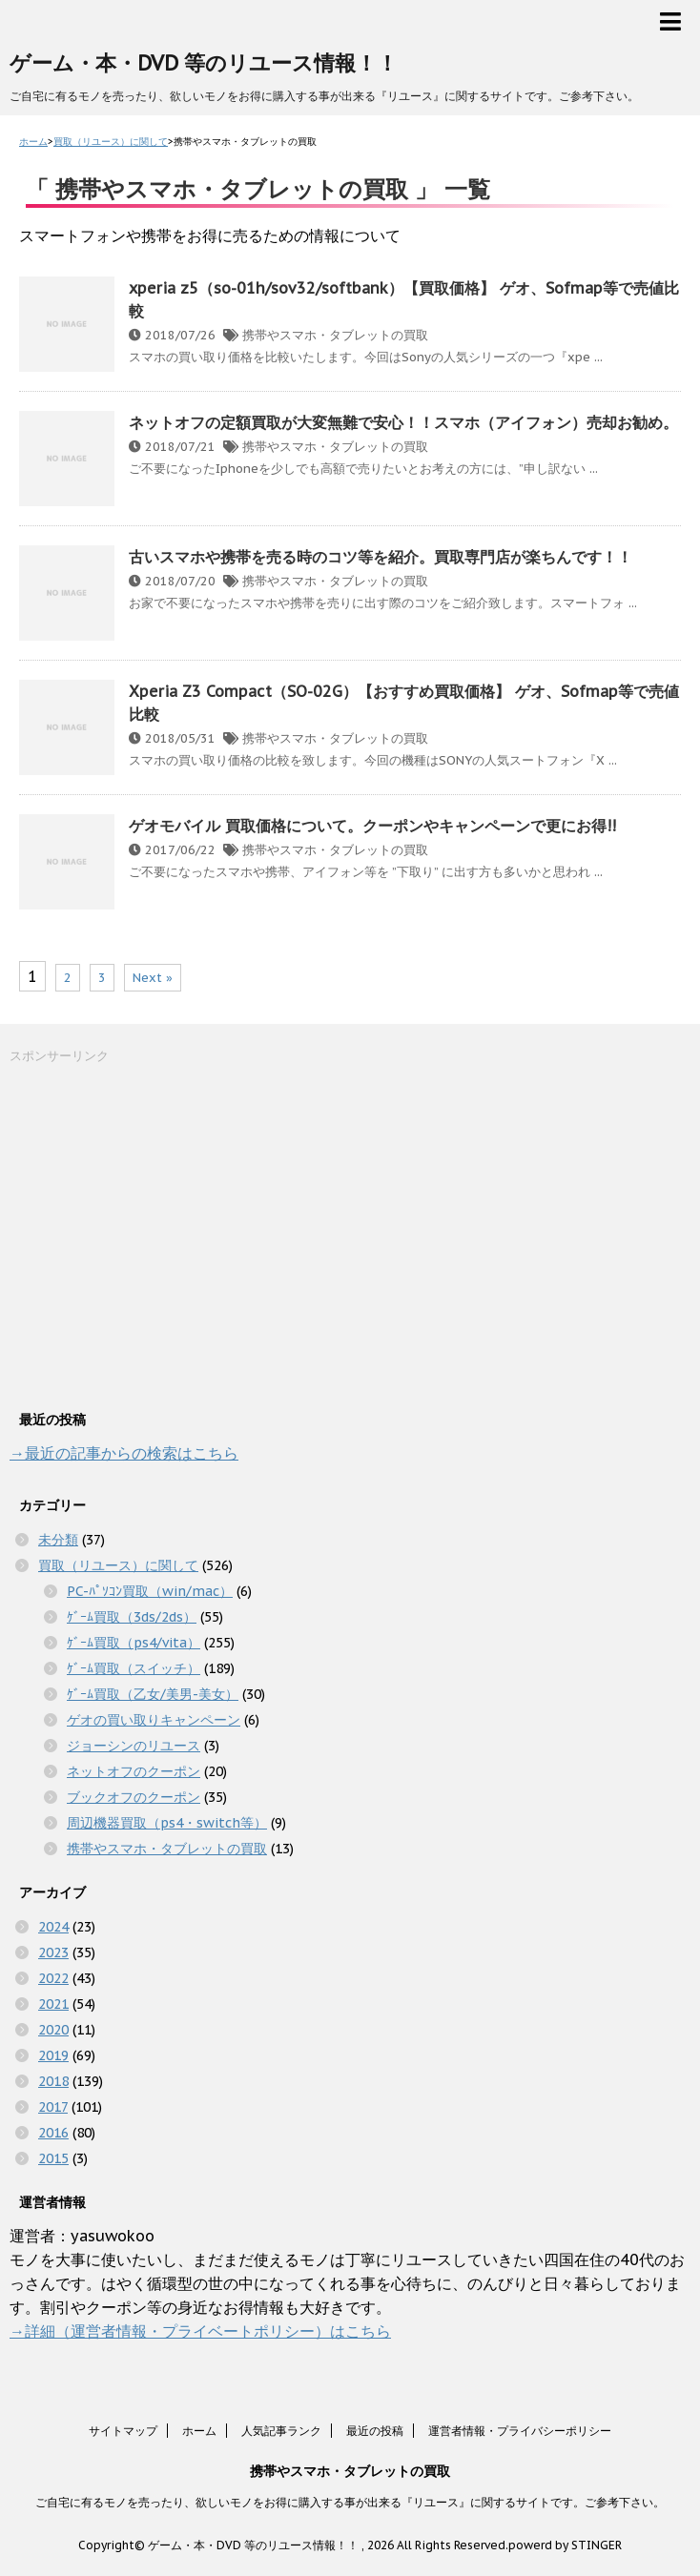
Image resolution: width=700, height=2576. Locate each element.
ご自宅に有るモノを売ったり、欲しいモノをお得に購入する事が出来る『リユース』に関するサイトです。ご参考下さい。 (350, 2502)
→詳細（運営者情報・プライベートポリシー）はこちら (200, 2331)
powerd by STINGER (565, 2545)
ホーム (199, 2430)
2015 (53, 2158)
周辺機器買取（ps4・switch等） (167, 1822)
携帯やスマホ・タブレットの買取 (335, 335)
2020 (53, 2029)
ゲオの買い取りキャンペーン (153, 1719)
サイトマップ (123, 2430)
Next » (153, 978)
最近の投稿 (374, 2430)
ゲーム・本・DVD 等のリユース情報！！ (204, 63)
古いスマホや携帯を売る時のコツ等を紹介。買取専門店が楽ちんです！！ (380, 556)
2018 (53, 2081)
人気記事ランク (281, 2430)
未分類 (58, 1539)
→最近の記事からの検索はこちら (124, 1452)
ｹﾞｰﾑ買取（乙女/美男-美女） (152, 1694)
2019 (53, 2055)
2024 (53, 1926)
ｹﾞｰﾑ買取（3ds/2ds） (131, 1616)
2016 (53, 2132)
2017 (53, 2107)
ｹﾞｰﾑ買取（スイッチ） (133, 1668)
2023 (53, 1952)
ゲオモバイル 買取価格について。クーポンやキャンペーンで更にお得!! (372, 825)
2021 (53, 2004)
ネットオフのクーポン (133, 1771)
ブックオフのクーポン (133, 1797)
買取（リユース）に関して (118, 1565)
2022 (53, 1978)
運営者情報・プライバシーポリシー (519, 2430)
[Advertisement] (153, 1234)
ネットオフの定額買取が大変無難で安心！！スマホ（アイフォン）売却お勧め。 (403, 422)
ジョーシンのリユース (133, 1745)
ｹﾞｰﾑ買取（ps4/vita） (133, 1642)
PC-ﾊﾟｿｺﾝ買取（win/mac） (150, 1591)
